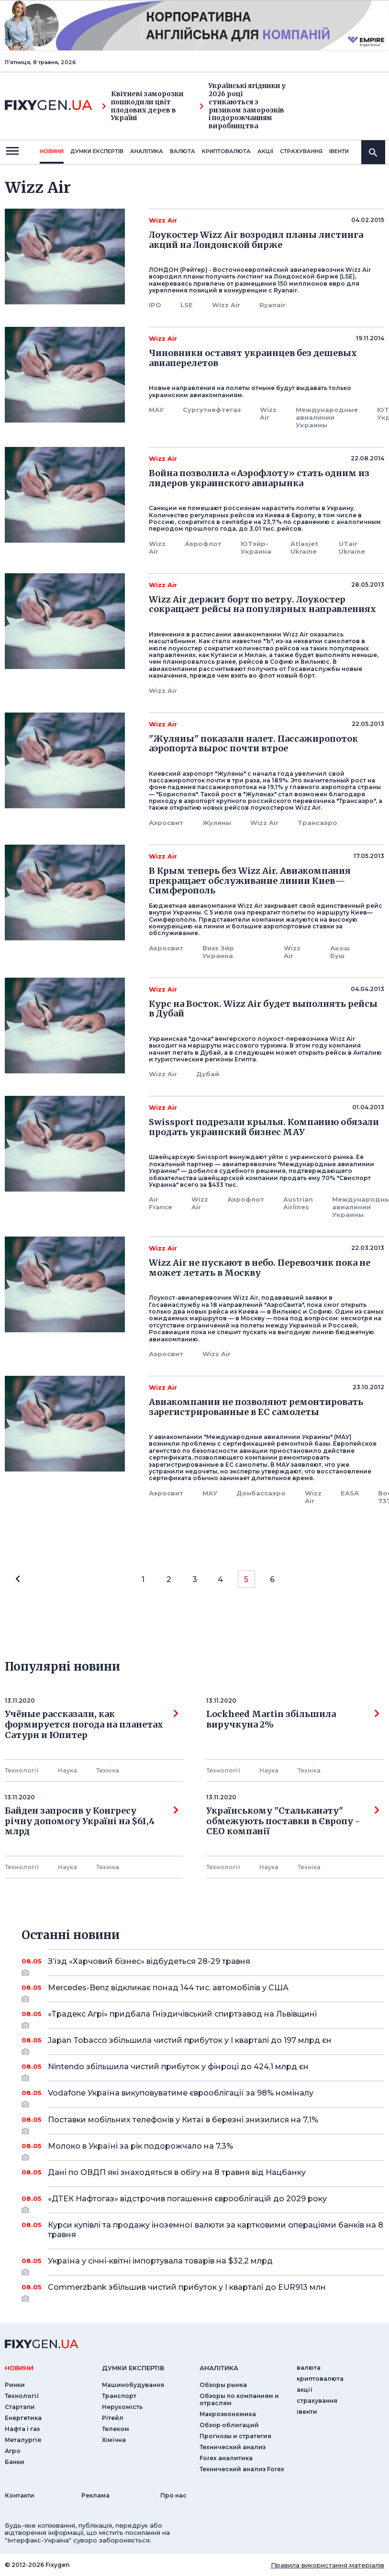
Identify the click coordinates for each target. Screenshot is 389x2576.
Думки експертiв (96, 151)
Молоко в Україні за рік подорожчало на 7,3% (203, 2149)
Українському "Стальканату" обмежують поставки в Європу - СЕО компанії (293, 1821)
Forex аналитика (226, 2458)
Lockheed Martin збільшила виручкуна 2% (293, 1719)
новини (52, 151)
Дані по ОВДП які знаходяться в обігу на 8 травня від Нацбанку (203, 2172)
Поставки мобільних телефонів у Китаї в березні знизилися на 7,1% (203, 2123)
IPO (155, 305)
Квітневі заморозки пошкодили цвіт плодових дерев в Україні (143, 106)
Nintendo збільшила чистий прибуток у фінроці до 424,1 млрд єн (203, 2070)
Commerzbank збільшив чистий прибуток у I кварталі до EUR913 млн (203, 2291)
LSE (186, 305)
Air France (160, 1203)
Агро (13, 2450)
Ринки (15, 2384)
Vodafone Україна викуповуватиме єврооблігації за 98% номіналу (203, 2096)
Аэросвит (166, 822)
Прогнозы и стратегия (235, 2436)
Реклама (95, 2495)
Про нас (173, 2495)
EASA (350, 1493)
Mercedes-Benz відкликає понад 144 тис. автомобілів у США (203, 1991)
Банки (14, 2461)
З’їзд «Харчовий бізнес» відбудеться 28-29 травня (203, 1965)
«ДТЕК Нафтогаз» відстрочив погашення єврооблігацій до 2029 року (203, 2202)
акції (265, 151)
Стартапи (20, 2406)
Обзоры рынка (223, 2384)
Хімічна (114, 2439)
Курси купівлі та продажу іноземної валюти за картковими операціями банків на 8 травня (215, 2229)
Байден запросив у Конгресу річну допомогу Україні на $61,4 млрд (91, 1821)
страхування (301, 151)
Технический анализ (233, 2447)
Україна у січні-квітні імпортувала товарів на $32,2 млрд (203, 2264)
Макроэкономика (228, 2414)
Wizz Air (226, 305)
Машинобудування (133, 2384)
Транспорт (119, 2395)
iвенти (339, 151)
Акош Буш (340, 951)
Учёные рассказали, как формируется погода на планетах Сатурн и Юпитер (91, 1724)
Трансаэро (317, 822)
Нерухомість (122, 2406)
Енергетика (23, 2417)
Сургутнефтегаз (212, 409)
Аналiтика (146, 151)
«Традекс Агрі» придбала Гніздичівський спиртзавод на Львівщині (203, 2017)
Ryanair (272, 305)
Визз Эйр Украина (218, 951)
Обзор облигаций (229, 2425)
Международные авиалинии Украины (327, 417)
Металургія (23, 2439)
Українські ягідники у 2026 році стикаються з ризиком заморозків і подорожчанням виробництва (243, 106)
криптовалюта (226, 151)
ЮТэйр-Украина (256, 547)
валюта (182, 151)
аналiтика (219, 2368)
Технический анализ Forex (242, 2469)
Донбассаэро (261, 1493)
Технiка (107, 1770)
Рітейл (112, 2417)
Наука (67, 1770)
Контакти (19, 2495)
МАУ (156, 409)
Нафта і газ (22, 2428)
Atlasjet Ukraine (304, 547)
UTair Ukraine (352, 547)
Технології (22, 1770)
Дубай (207, 1074)
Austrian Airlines (298, 1203)
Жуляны (216, 822)
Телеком (115, 2428)
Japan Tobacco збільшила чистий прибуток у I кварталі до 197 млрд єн (203, 2044)
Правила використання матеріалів (327, 2565)
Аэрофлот (203, 543)
